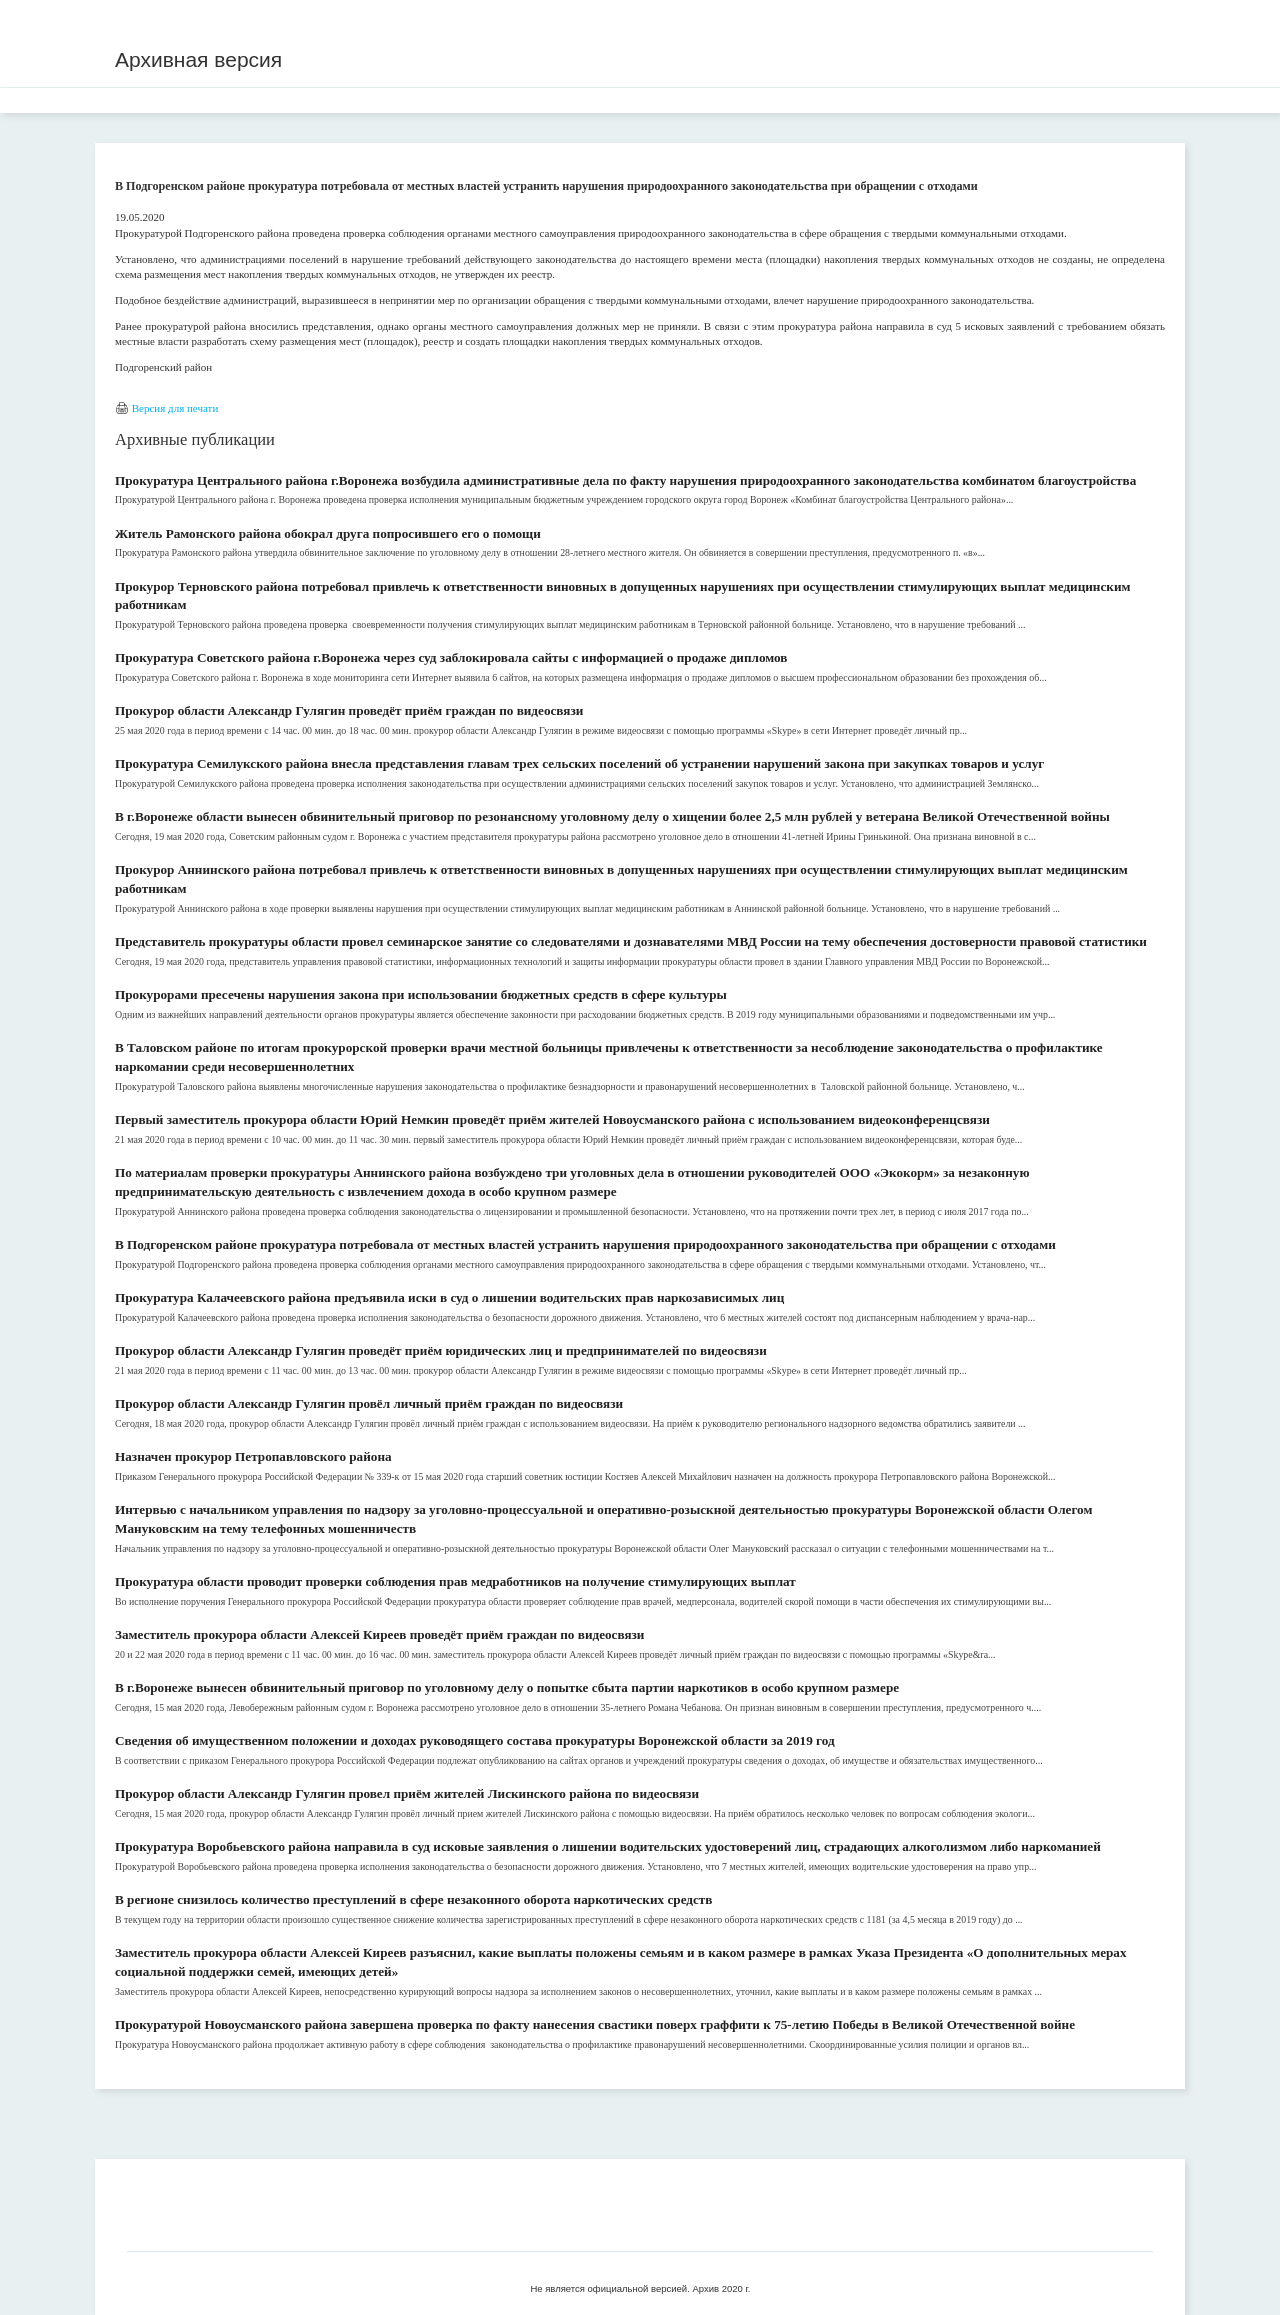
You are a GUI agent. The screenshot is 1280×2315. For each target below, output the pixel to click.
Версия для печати (175, 408)
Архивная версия (198, 59)
